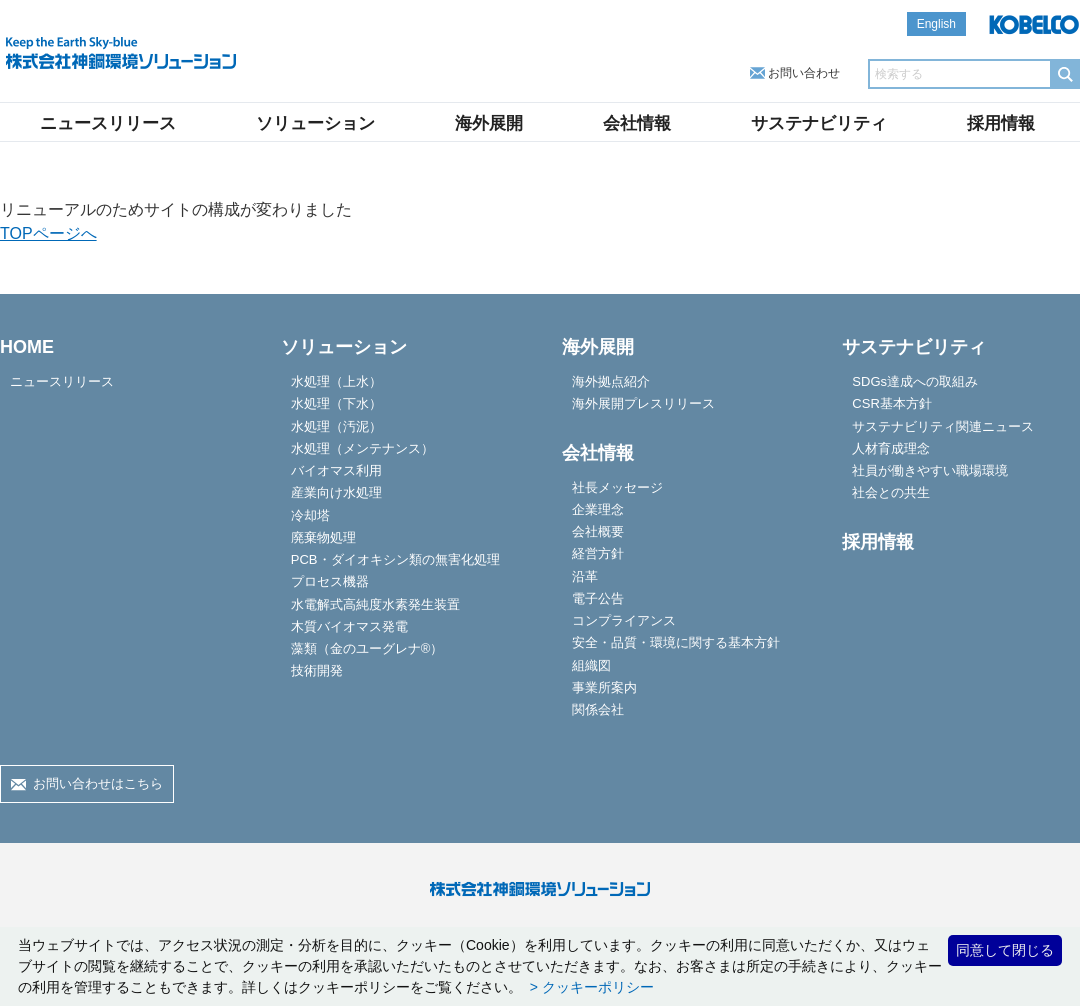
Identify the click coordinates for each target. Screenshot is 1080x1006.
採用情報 (1001, 123)
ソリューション (315, 123)
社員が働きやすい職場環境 (930, 470)
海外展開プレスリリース (643, 403)
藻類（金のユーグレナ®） (367, 648)
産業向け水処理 (336, 492)
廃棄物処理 (323, 537)
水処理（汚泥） (336, 426)
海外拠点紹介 (611, 381)
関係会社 (598, 709)
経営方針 (598, 553)
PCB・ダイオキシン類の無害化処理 (395, 559)
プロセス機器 (330, 581)
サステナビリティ (819, 123)
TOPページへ (48, 233)
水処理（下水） (336, 403)
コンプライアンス (624, 620)
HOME (27, 347)
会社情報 (637, 123)
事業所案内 (604, 687)
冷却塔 (310, 515)
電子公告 (598, 598)
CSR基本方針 (891, 403)
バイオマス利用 (336, 470)
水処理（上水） (336, 381)
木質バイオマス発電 (349, 626)
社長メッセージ (617, 487)
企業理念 (598, 509)
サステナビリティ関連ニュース (943, 426)
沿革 (585, 576)
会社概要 (598, 531)
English (936, 24)
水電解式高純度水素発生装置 (375, 604)
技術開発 (317, 670)
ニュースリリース (108, 123)
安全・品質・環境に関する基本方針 (676, 642)
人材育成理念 (891, 448)
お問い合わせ (804, 73)
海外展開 (489, 123)
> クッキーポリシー (590, 987)
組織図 (591, 665)
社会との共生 (891, 492)
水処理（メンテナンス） (362, 448)
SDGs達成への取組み (915, 381)
